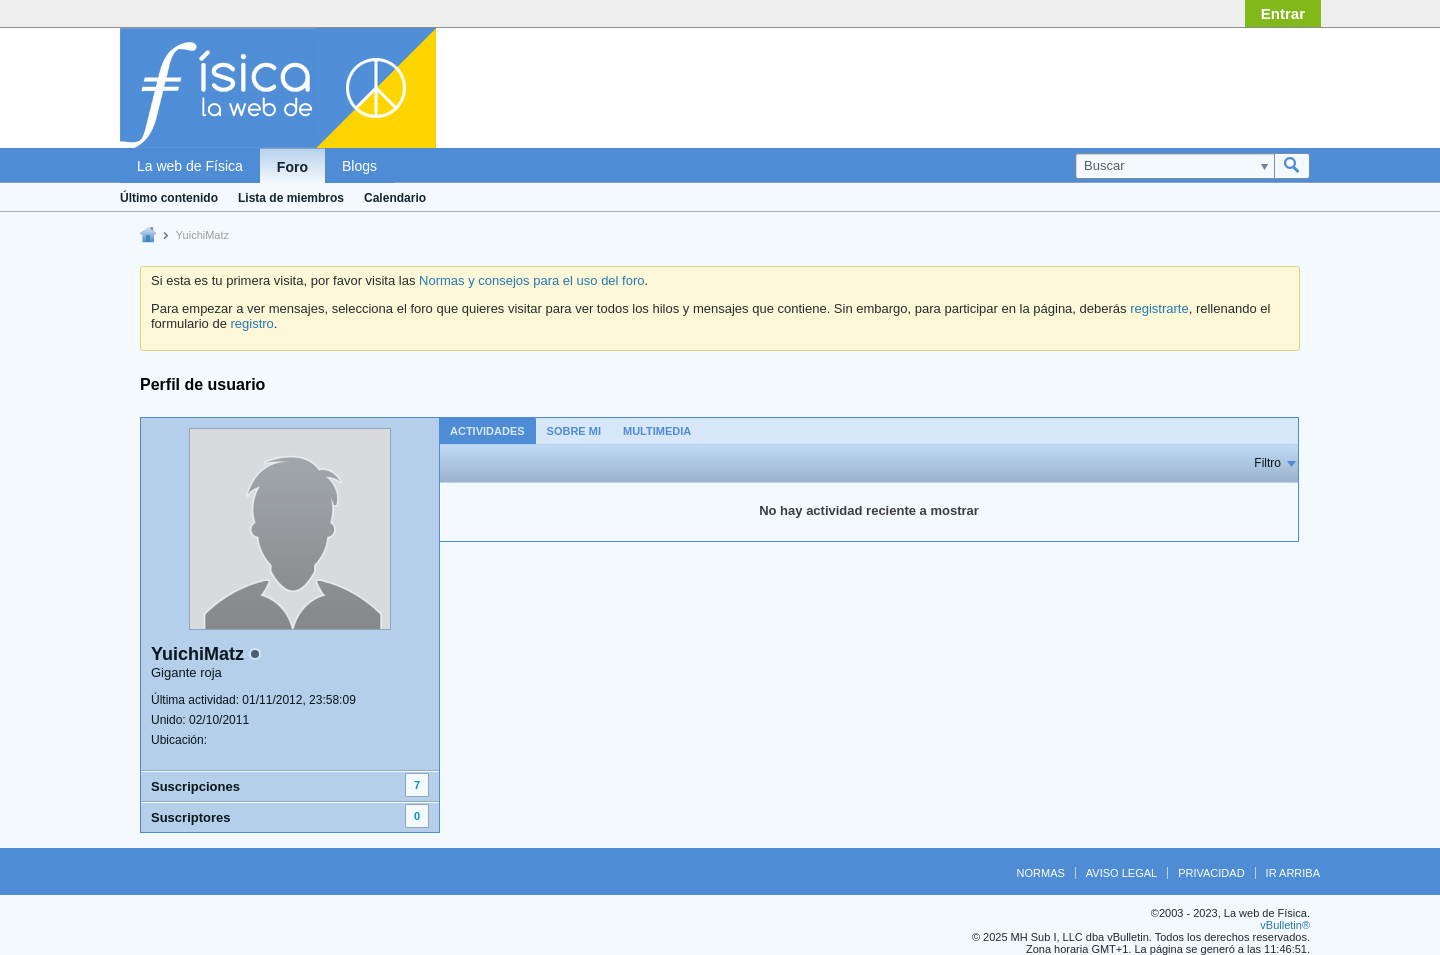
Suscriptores (190, 817)
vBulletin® (1285, 925)
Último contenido (169, 198)
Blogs (359, 166)
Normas (1041, 873)
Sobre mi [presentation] (574, 431)
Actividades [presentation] (487, 431)
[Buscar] (1174, 166)
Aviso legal (1121, 873)
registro (251, 323)
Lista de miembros (291, 198)
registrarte (1159, 308)
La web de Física (190, 166)
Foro (292, 167)
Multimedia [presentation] (657, 431)
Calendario (395, 198)
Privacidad (1211, 873)
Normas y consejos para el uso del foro (531, 280)
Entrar (1283, 13)
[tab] (487, 430)
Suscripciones (195, 786)
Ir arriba (1293, 873)
